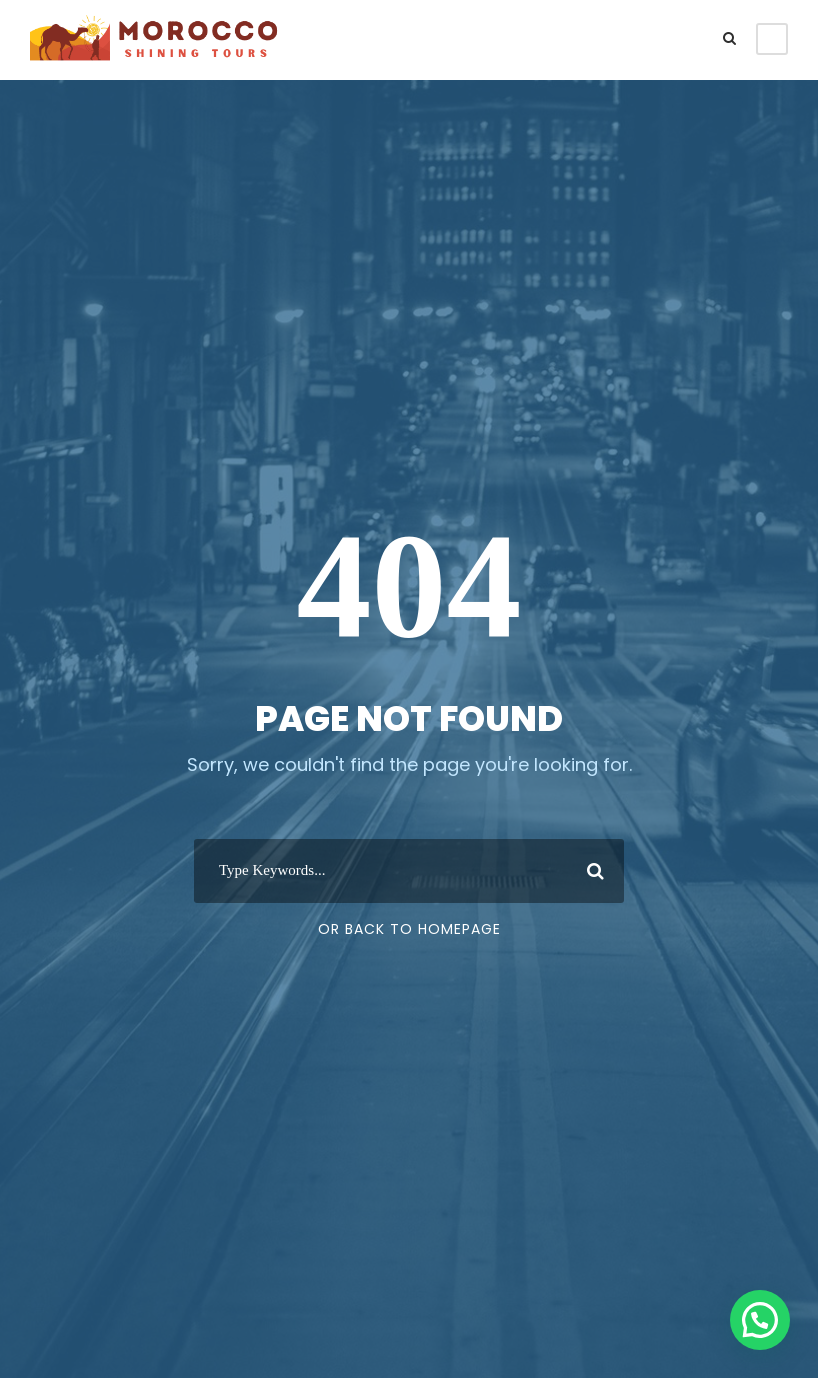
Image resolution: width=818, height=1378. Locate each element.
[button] (760, 1320)
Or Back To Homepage (409, 929)
